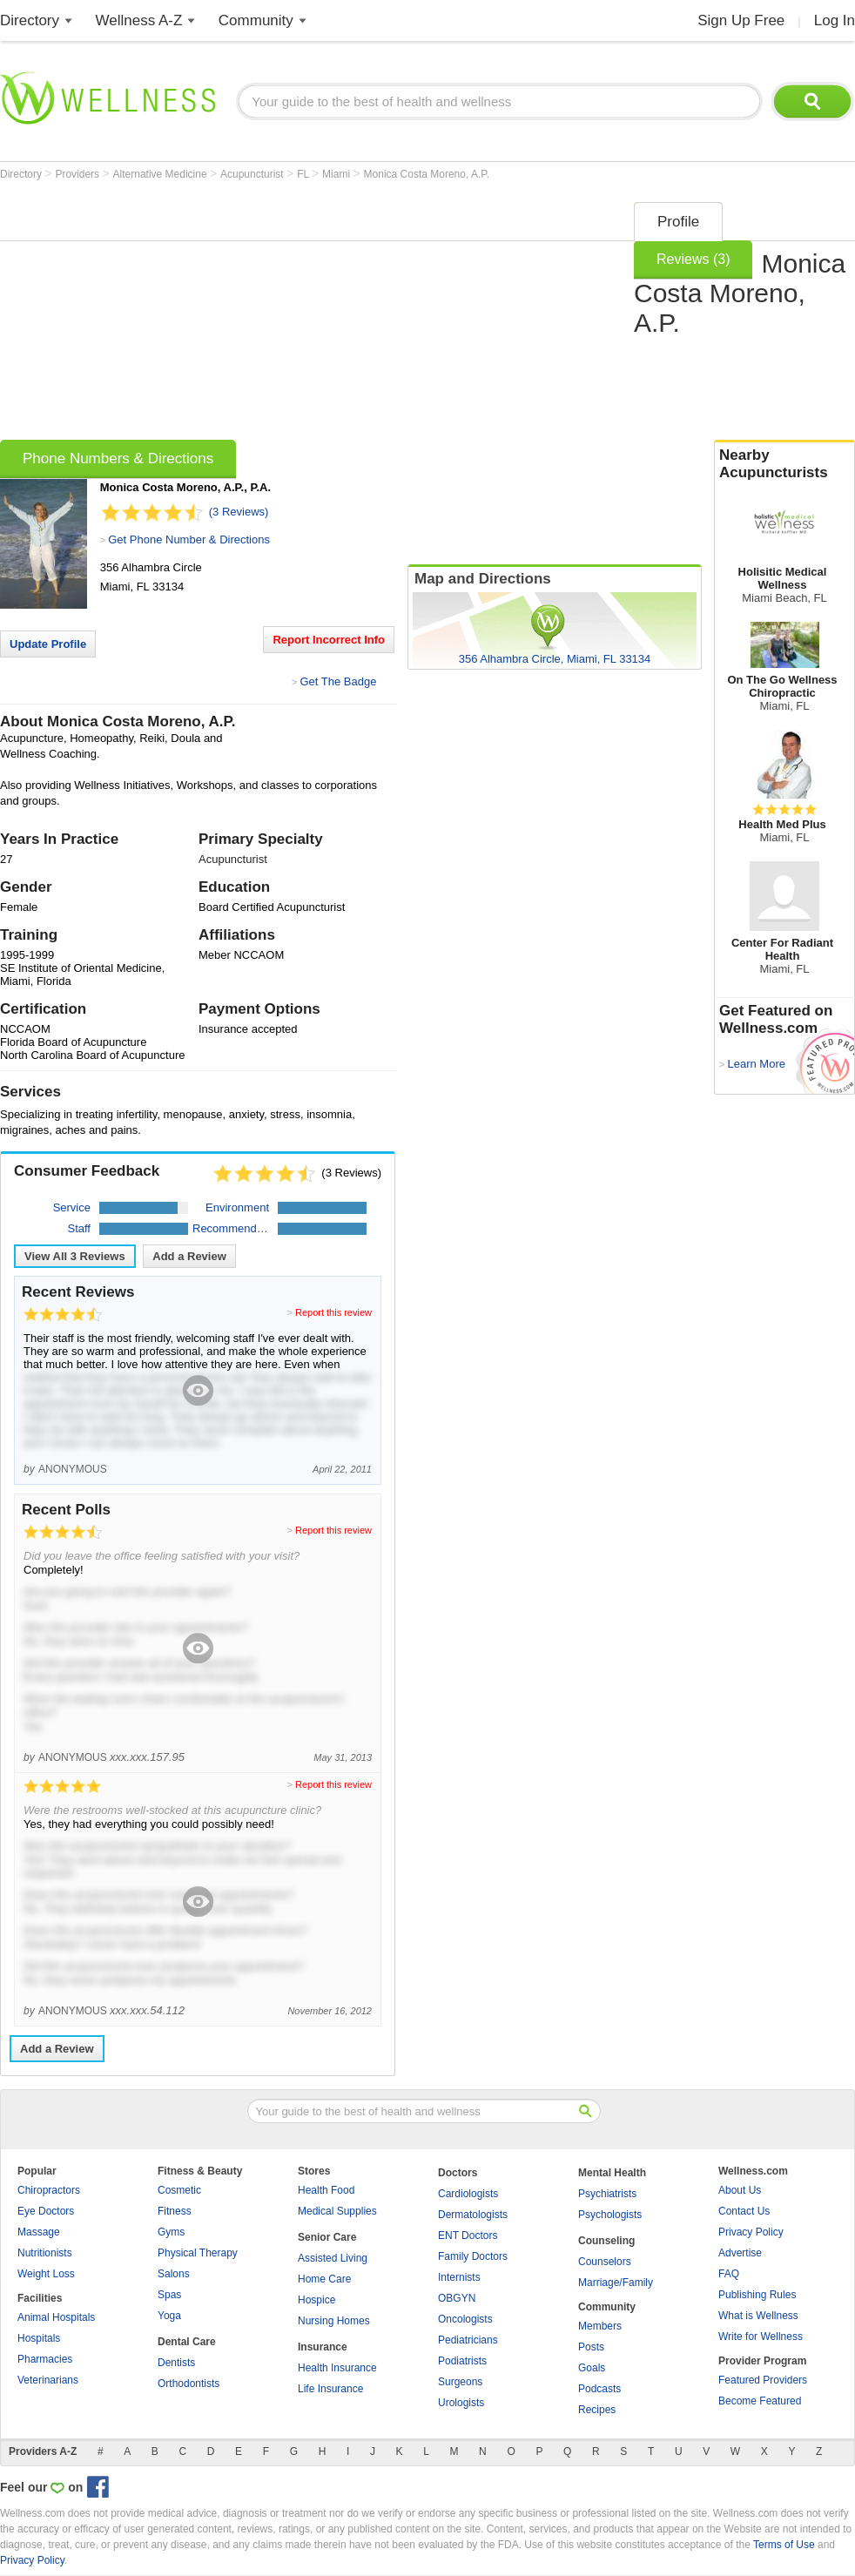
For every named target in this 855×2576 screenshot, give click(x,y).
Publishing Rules (757, 2295)
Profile (678, 221)
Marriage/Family (615, 2282)
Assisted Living (332, 2258)
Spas (169, 2295)
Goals (591, 2368)
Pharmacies (44, 2359)
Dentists (176, 2363)
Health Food (326, 2190)
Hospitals (38, 2338)
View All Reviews (74, 1256)
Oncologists (465, 2319)
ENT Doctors (467, 2235)
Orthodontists (188, 2383)
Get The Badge (338, 681)
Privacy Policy (751, 2232)
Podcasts (599, 2389)
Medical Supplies (337, 2211)
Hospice (316, 2300)
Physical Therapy (198, 2253)
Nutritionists (44, 2253)
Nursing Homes (334, 2321)
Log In (834, 20)
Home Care (324, 2279)
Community (256, 20)
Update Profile (48, 644)
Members (600, 2326)
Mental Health (612, 2173)
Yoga (169, 2316)
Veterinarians (47, 2380)
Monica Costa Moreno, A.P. (427, 174)
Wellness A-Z (139, 20)
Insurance (322, 2347)
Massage (38, 2232)
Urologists (461, 2403)
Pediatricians (468, 2340)
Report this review (333, 1312)
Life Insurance (330, 2389)
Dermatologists (473, 2214)
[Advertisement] (280, 315)
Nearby (784, 464)
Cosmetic (179, 2190)
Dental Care (187, 2342)
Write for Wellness (760, 2336)
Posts (591, 2347)
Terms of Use (784, 2545)
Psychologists (610, 2214)
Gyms (171, 2232)
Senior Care (327, 2237)
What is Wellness (758, 2316)
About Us (739, 2190)
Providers (78, 174)
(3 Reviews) (239, 511)
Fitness (175, 2211)
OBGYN (456, 2298)
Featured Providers (762, 2380)
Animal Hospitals (56, 2317)
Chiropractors (48, 2190)
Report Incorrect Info (329, 639)
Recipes (597, 2410)
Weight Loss (46, 2274)
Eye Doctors (45, 2211)
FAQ (728, 2274)
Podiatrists (462, 2361)
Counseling (606, 2241)
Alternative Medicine (161, 174)
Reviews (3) (693, 259)
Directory (29, 20)
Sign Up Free (740, 20)
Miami (337, 174)
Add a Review (189, 1256)
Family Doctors (473, 2256)
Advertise (740, 2253)
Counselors (604, 2262)
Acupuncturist (253, 174)
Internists (459, 2277)
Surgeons (460, 2382)
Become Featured (759, 2401)
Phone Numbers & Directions (118, 458)
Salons (174, 2274)
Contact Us (744, 2211)
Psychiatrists (607, 2194)
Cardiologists (468, 2194)
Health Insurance (337, 2368)
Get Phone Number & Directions (189, 539)
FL (304, 174)
